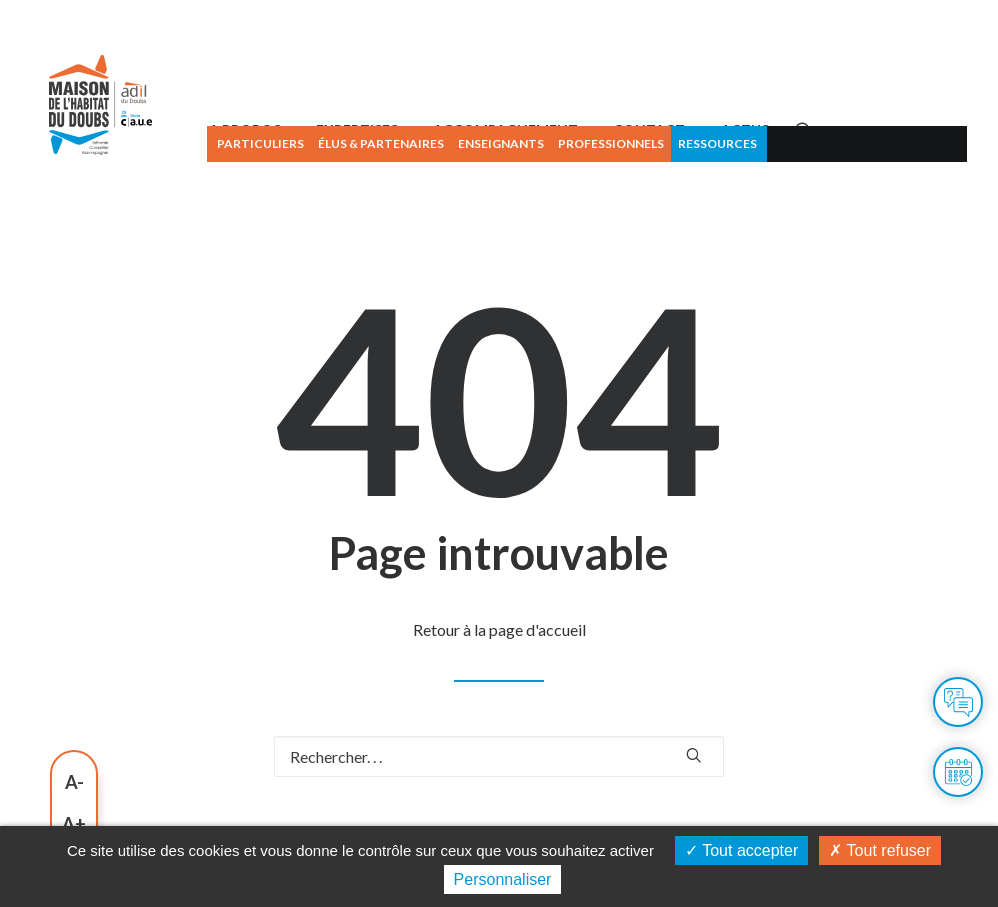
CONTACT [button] (740, 187)
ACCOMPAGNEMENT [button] (596, 187)
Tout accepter (741, 850)
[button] (894, 188)
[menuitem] (349, 144)
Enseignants (591, 143)
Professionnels (701, 143)
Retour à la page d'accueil (499, 687)
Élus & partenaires (471, 143)
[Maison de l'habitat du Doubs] (133, 163)
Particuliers (350, 143)
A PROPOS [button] (335, 187)
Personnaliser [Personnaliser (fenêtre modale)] (503, 879)
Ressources (807, 143)
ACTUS (835, 187)
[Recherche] (499, 814)
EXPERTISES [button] (447, 187)
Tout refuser (880, 850)
